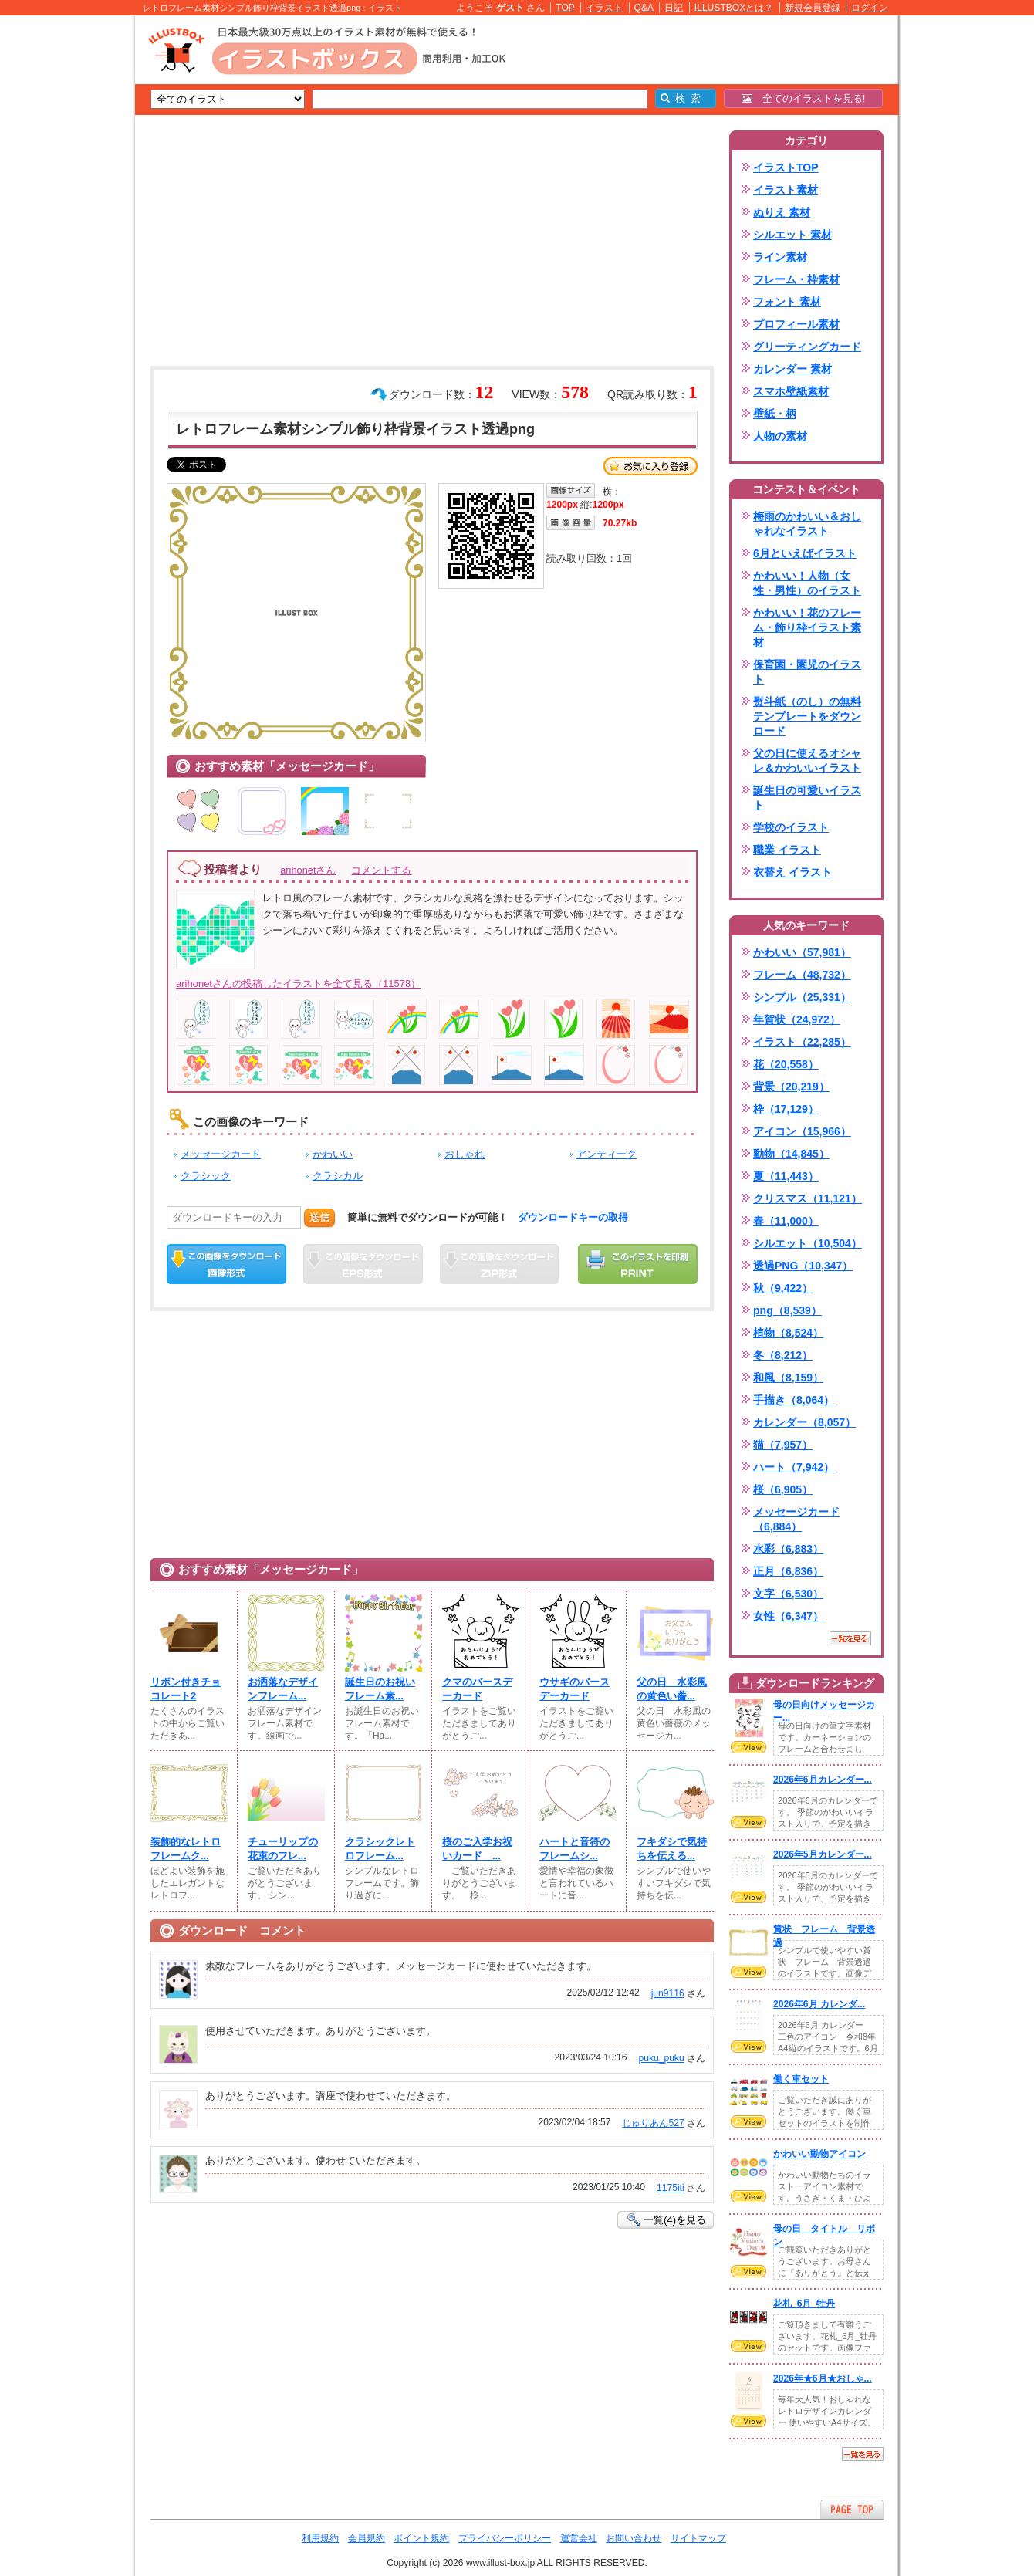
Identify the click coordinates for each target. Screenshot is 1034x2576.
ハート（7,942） (793, 1467)
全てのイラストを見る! (804, 98)
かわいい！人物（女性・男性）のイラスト (807, 583)
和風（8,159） (788, 1377)
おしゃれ (464, 1154)
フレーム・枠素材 (796, 279)
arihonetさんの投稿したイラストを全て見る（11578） (298, 983)
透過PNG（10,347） (803, 1265)
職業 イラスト (787, 849)
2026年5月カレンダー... (822, 1854)
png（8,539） (787, 1310)
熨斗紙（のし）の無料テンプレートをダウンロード (807, 716)
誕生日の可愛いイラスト (807, 797)
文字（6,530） (788, 1593)
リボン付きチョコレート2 (185, 1689)
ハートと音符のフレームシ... (574, 1848)
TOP (565, 7)
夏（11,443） (786, 1176)
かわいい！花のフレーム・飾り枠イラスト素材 (807, 627)
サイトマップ (698, 2538)
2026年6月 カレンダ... (819, 2004)
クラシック (206, 1176)
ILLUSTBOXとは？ (733, 7)
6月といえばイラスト (805, 553)
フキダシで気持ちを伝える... (672, 1848)
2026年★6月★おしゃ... (822, 2378)
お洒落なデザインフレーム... (283, 1689)
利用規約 (320, 2538)
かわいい (333, 1154)
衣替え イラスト (792, 872)
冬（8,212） (783, 1355)
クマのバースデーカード (477, 1689)
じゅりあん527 (653, 2123)
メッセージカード (221, 1154)
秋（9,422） (783, 1288)
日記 (673, 7)
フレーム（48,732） (802, 975)
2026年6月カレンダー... (822, 1779)
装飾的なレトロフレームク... (185, 1848)
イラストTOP (786, 167)
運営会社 (578, 2538)
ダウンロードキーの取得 (573, 1217)
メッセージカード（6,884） (796, 1519)
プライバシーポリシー (504, 2538)
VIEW (748, 1747)
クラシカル (338, 1176)
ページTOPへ (852, 2509)
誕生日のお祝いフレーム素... (380, 1689)
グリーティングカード (807, 346)
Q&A (644, 7)
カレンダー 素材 (792, 369)
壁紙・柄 (774, 413)
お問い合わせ (633, 2538)
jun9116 (667, 1993)
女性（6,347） (788, 1616)
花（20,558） (786, 1064)
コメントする (381, 870)
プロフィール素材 (796, 324)
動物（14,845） (791, 1154)
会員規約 (366, 2538)
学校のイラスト (791, 827)
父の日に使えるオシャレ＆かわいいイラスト (807, 760)
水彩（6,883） (788, 1549)
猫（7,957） (783, 1444)
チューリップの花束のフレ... (283, 1848)
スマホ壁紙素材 (791, 391)
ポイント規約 (421, 2538)
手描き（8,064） (793, 1400)
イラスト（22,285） (802, 1042)
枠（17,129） (786, 1109)
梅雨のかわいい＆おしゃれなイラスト (807, 523)
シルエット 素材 (792, 234)
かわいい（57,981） (802, 952)
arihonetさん (308, 870)
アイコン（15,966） (802, 1131)
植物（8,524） (788, 1333)
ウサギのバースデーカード (574, 1689)
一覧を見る (850, 1638)
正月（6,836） (788, 1571)
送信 (319, 1217)
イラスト (604, 7)
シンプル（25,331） (802, 997)
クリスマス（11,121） (807, 1198)
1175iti (670, 2187)
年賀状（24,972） (796, 1019)
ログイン (869, 7)
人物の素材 (780, 436)
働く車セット (801, 2079)
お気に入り (650, 466)
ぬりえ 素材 (781, 212)
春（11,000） (786, 1221)
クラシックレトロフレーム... (380, 1848)
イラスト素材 (785, 190)
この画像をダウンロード (226, 1264)
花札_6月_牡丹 (804, 2303)
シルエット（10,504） (807, 1243)
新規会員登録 (812, 7)
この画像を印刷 (638, 1264)
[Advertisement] (61, 254)
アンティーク (606, 1154)
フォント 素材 (787, 302)
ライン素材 (780, 257)
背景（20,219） (791, 1086)
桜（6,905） (783, 1489)
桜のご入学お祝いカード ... (477, 1848)
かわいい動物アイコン (819, 2153)
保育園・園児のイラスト (807, 671)
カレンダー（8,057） (804, 1422)
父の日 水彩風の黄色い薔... (672, 1689)
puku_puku (661, 2058)
